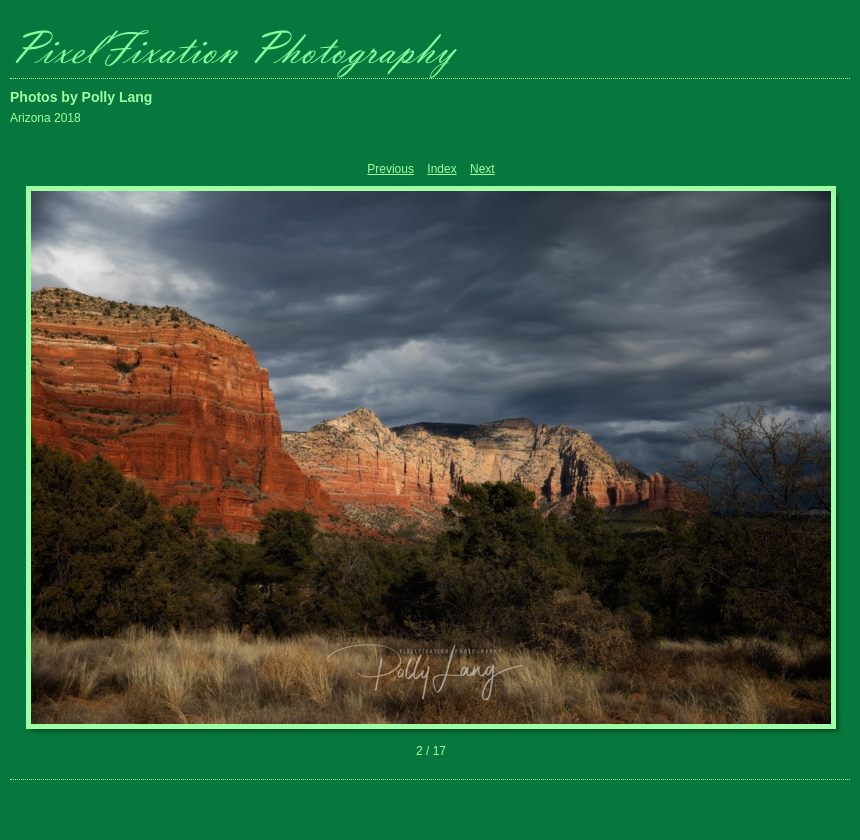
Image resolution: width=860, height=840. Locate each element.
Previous (390, 169)
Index (441, 169)
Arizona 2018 (45, 118)
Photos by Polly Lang (81, 97)
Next (482, 169)
